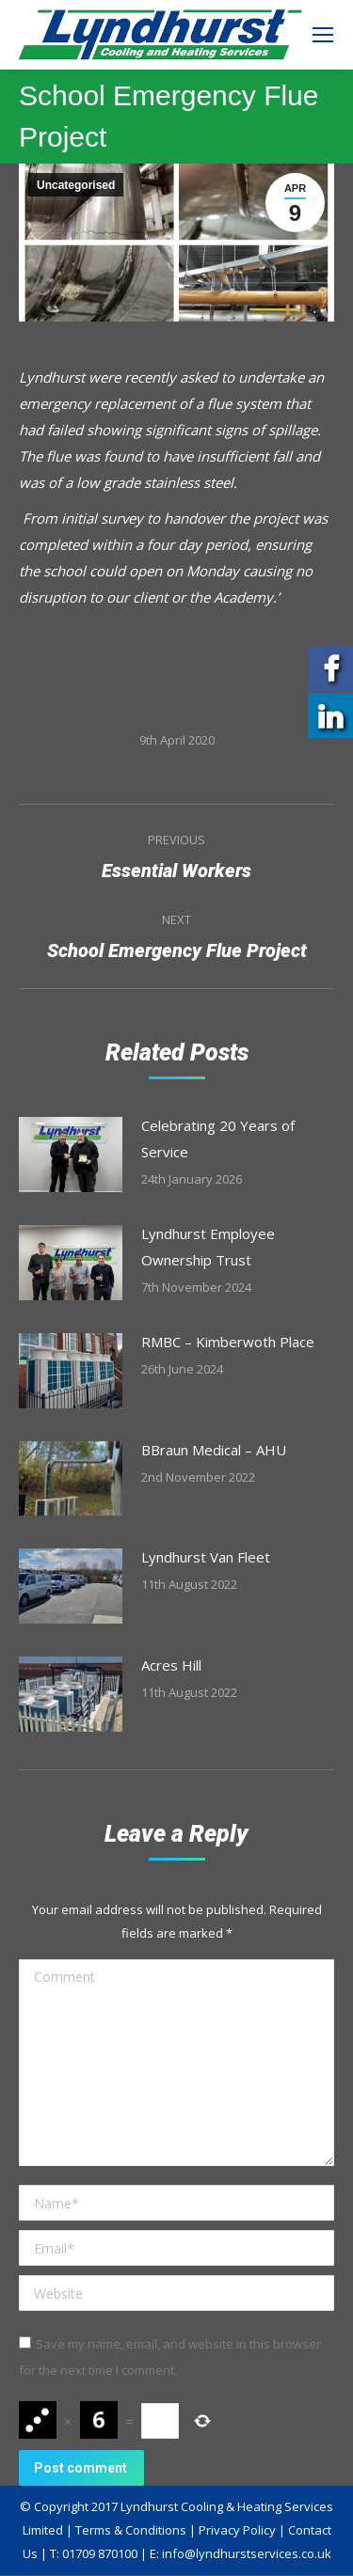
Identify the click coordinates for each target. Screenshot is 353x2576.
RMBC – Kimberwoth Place (227, 1341)
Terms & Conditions (130, 2529)
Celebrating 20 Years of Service (218, 1138)
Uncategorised (76, 185)
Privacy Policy (237, 2529)
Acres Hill (171, 1665)
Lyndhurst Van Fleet (205, 1556)
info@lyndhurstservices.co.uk (246, 2553)
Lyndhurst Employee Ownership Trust (208, 1246)
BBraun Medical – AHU (213, 1449)
